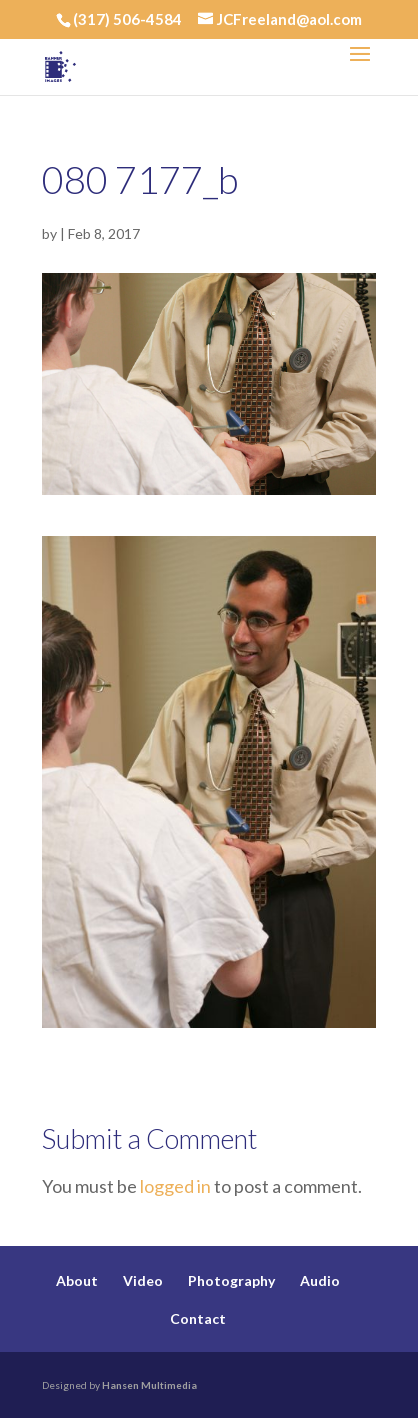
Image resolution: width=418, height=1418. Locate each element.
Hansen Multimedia (149, 1385)
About (77, 1280)
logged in (175, 1186)
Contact (198, 1318)
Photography (231, 1280)
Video (143, 1280)
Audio (320, 1280)
